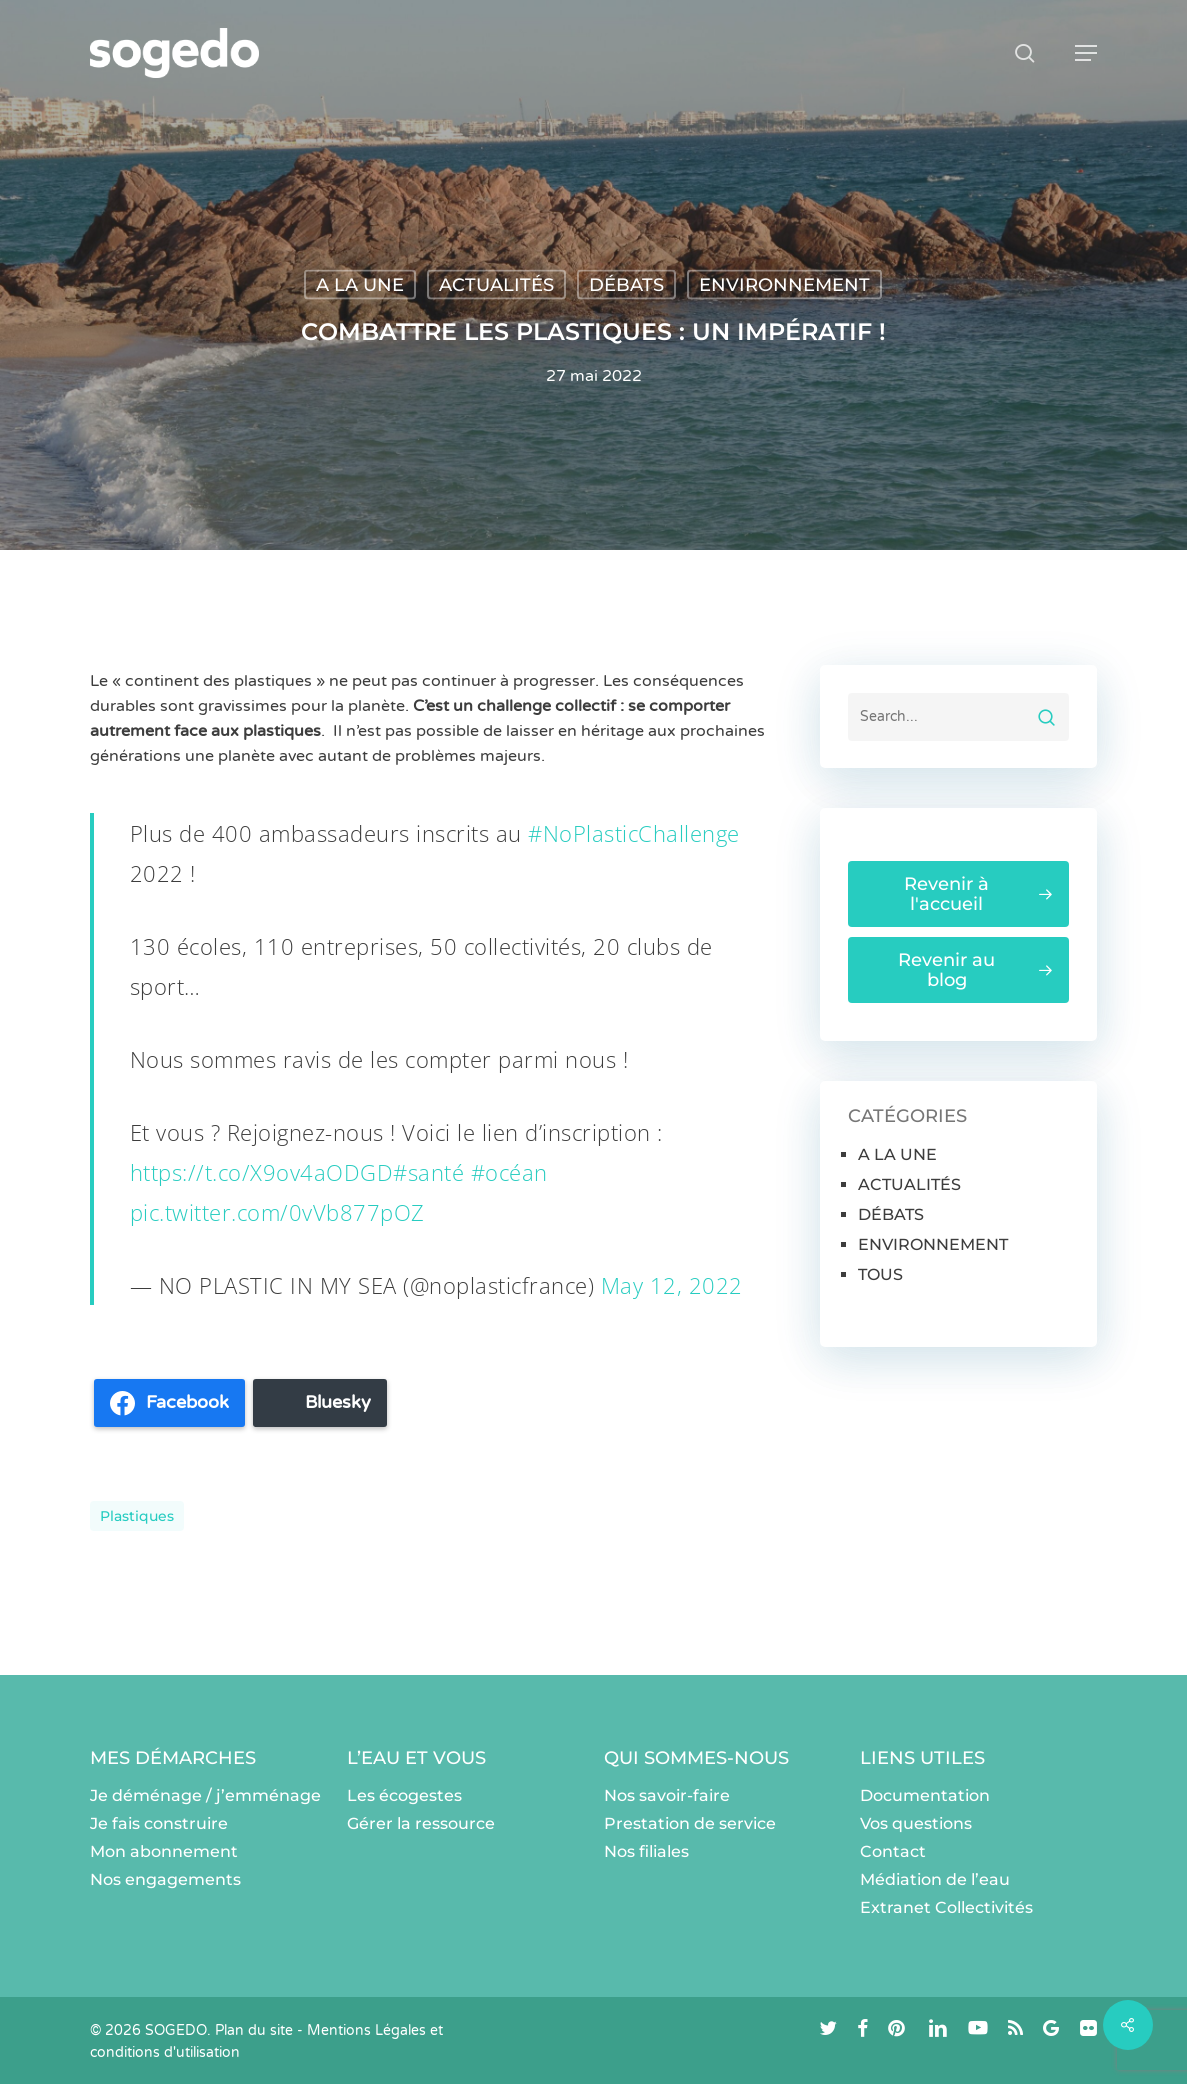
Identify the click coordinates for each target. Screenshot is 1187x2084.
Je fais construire (159, 1823)
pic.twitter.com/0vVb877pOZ (277, 1212)
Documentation (925, 1795)
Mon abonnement (164, 1851)
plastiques (137, 1516)
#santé (428, 1172)
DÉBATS (626, 285)
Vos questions (916, 1823)
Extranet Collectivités (946, 1907)
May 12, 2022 (672, 1285)
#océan (509, 1172)
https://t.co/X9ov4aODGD (262, 1172)
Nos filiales (646, 1851)
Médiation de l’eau (935, 1879)
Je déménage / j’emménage (205, 1795)
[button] (1086, 53)
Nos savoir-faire (667, 1795)
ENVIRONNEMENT (784, 285)
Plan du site (254, 2030)
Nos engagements (165, 1879)
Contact (893, 1851)
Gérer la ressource (421, 1823)
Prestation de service (690, 1823)
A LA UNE (360, 285)
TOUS (880, 1274)
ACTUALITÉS (496, 285)
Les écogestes (404, 1795)
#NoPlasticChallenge (634, 833)
